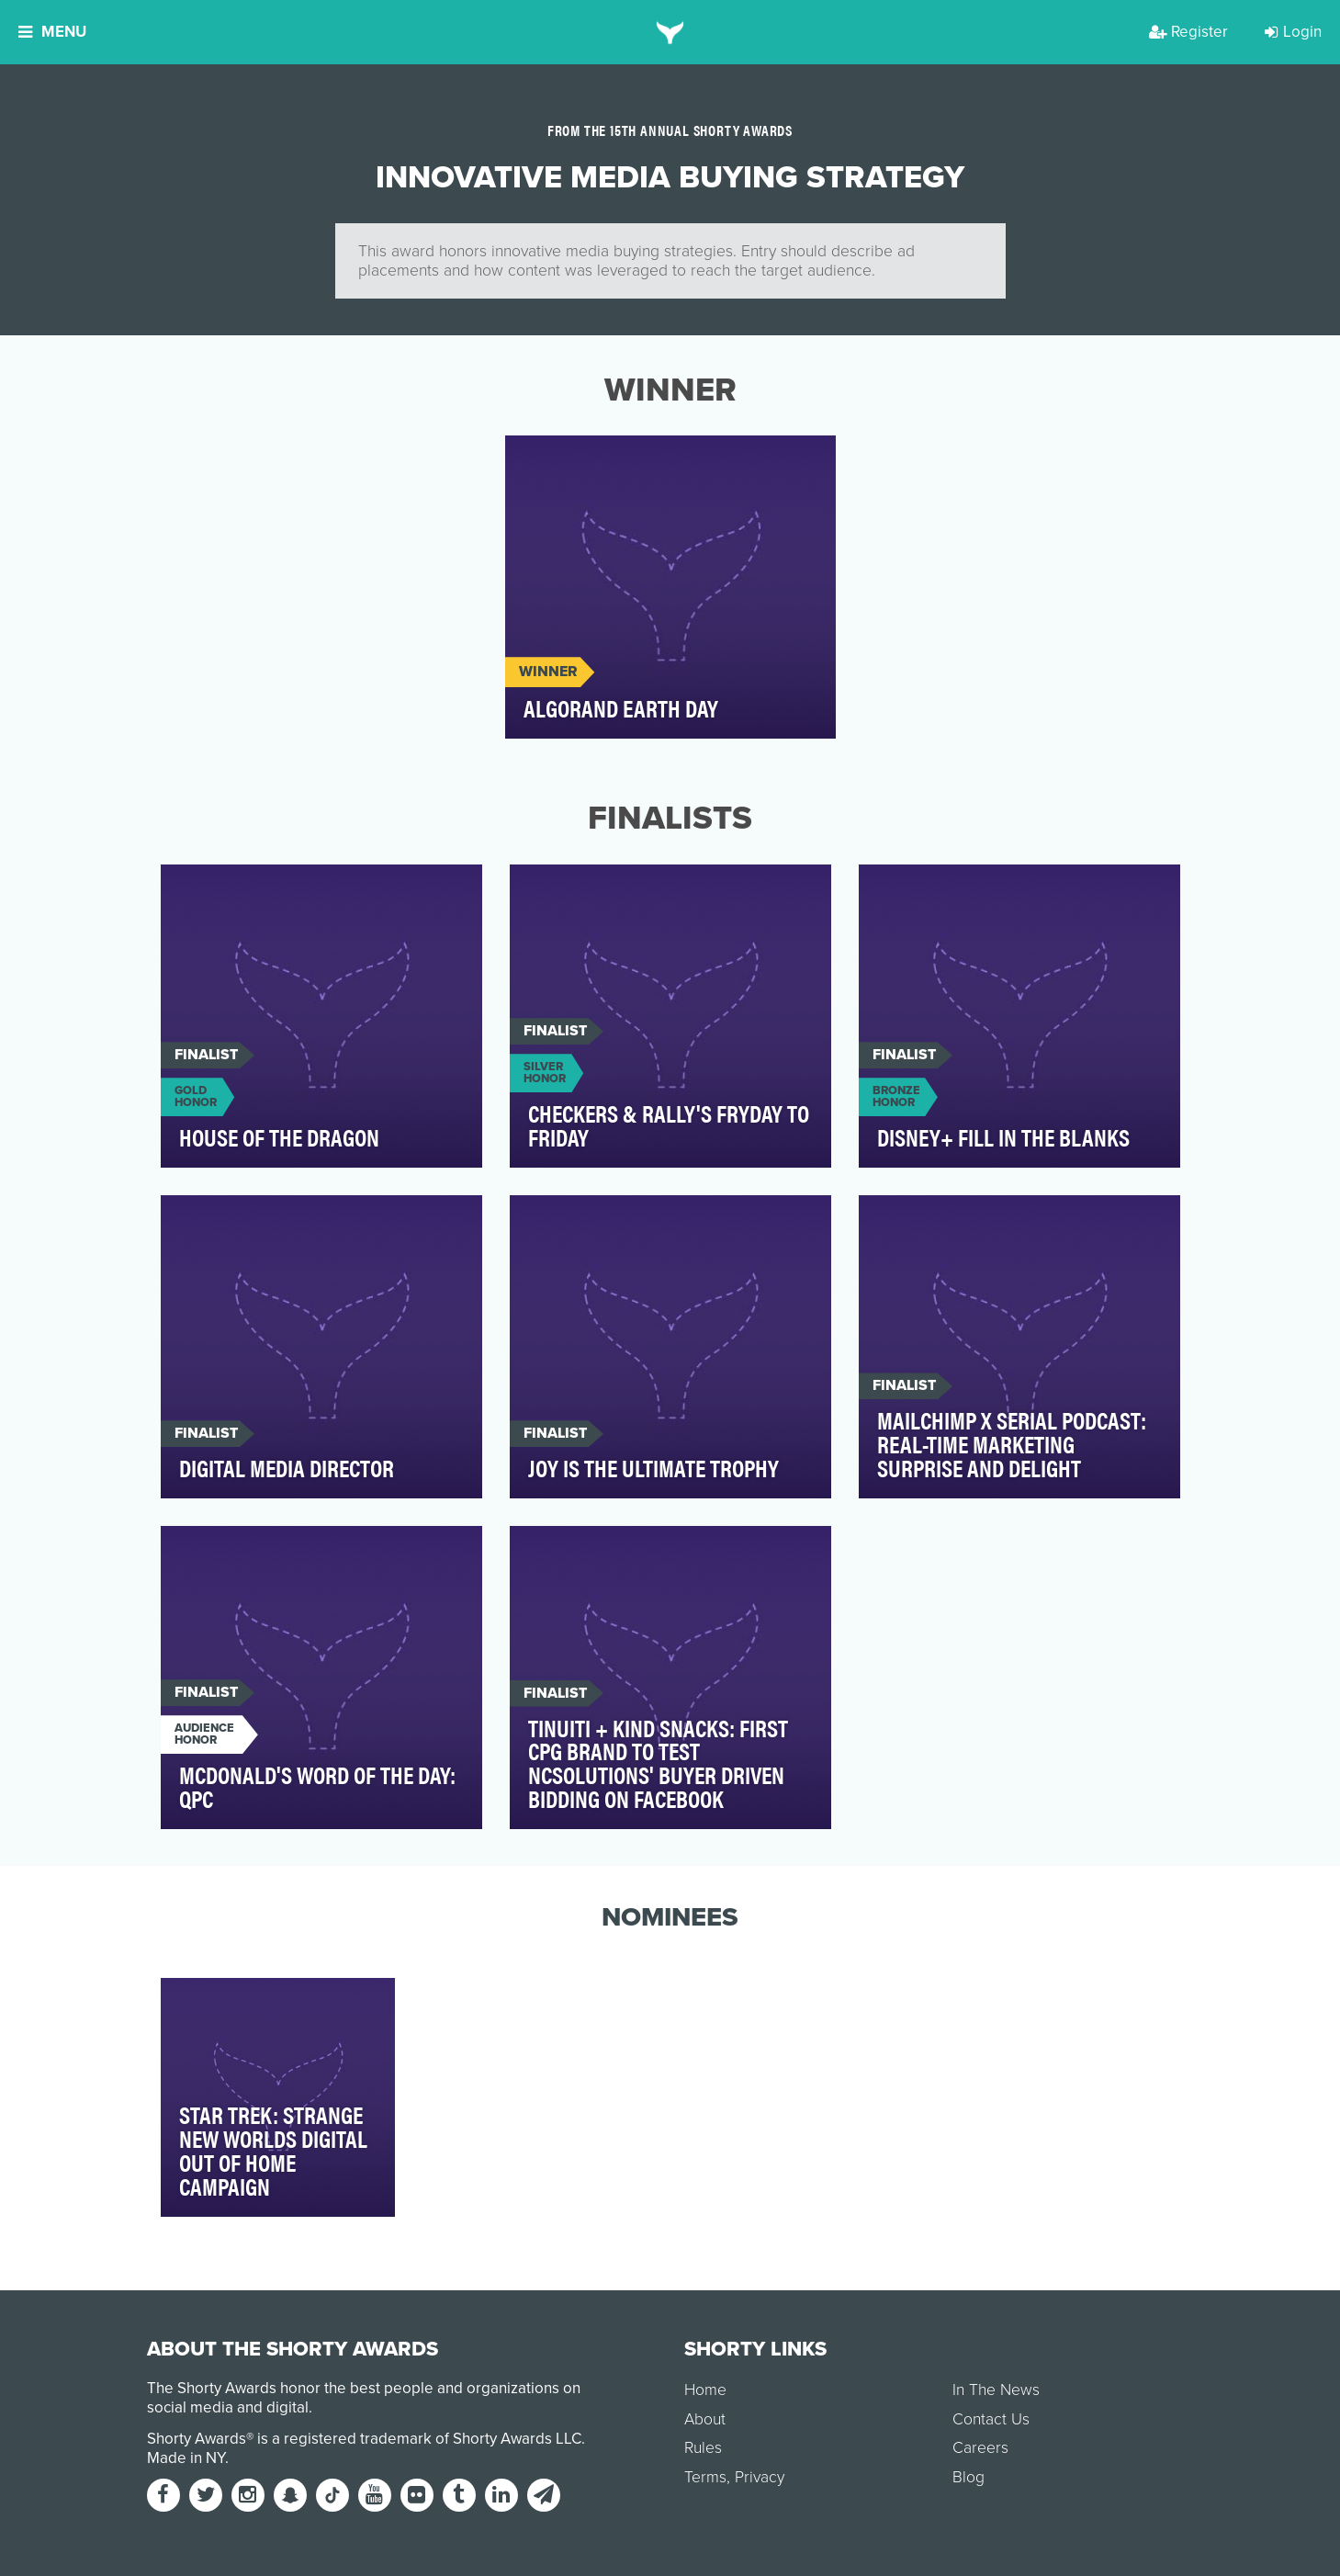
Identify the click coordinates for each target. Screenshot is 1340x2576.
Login (1293, 31)
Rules (703, 2447)
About (705, 2419)
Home (705, 2390)
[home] (670, 32)
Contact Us (991, 2419)
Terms (705, 2477)
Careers (980, 2447)
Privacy (759, 2477)
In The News (996, 2390)
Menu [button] (52, 31)
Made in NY (186, 2458)
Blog (968, 2477)
